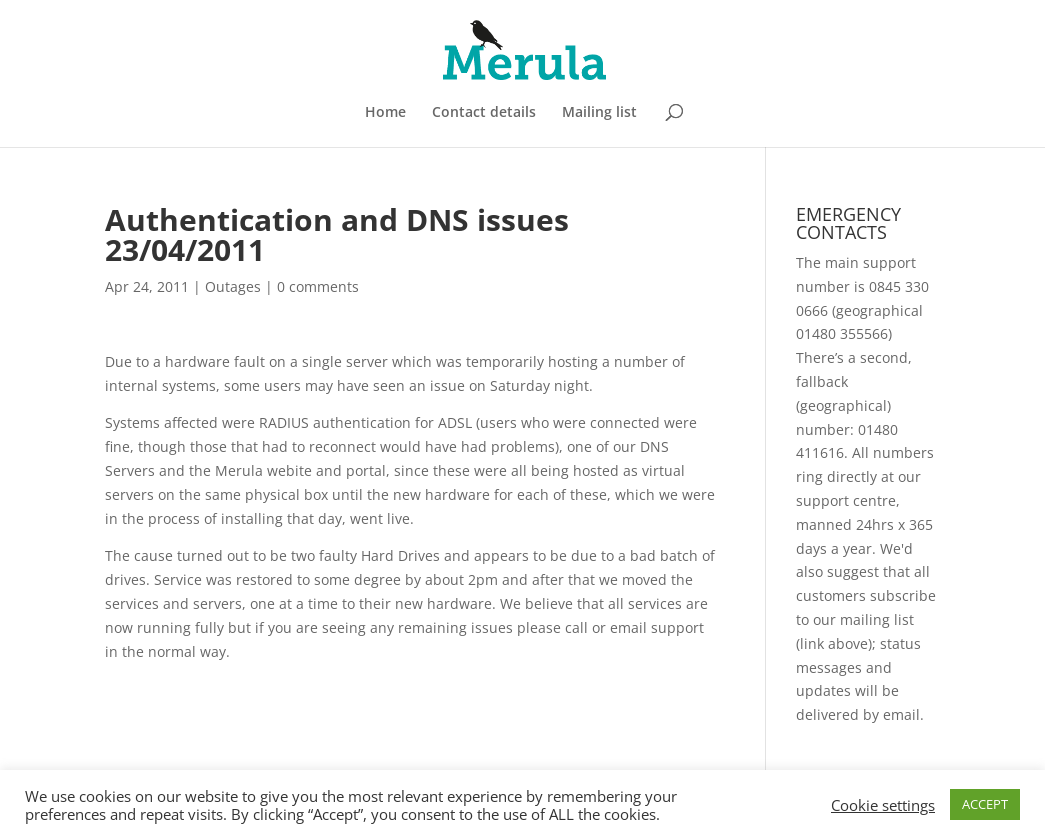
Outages (233, 286)
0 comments (318, 286)
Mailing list (599, 113)
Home (385, 113)
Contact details (484, 113)
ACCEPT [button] (985, 804)
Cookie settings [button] (883, 805)
